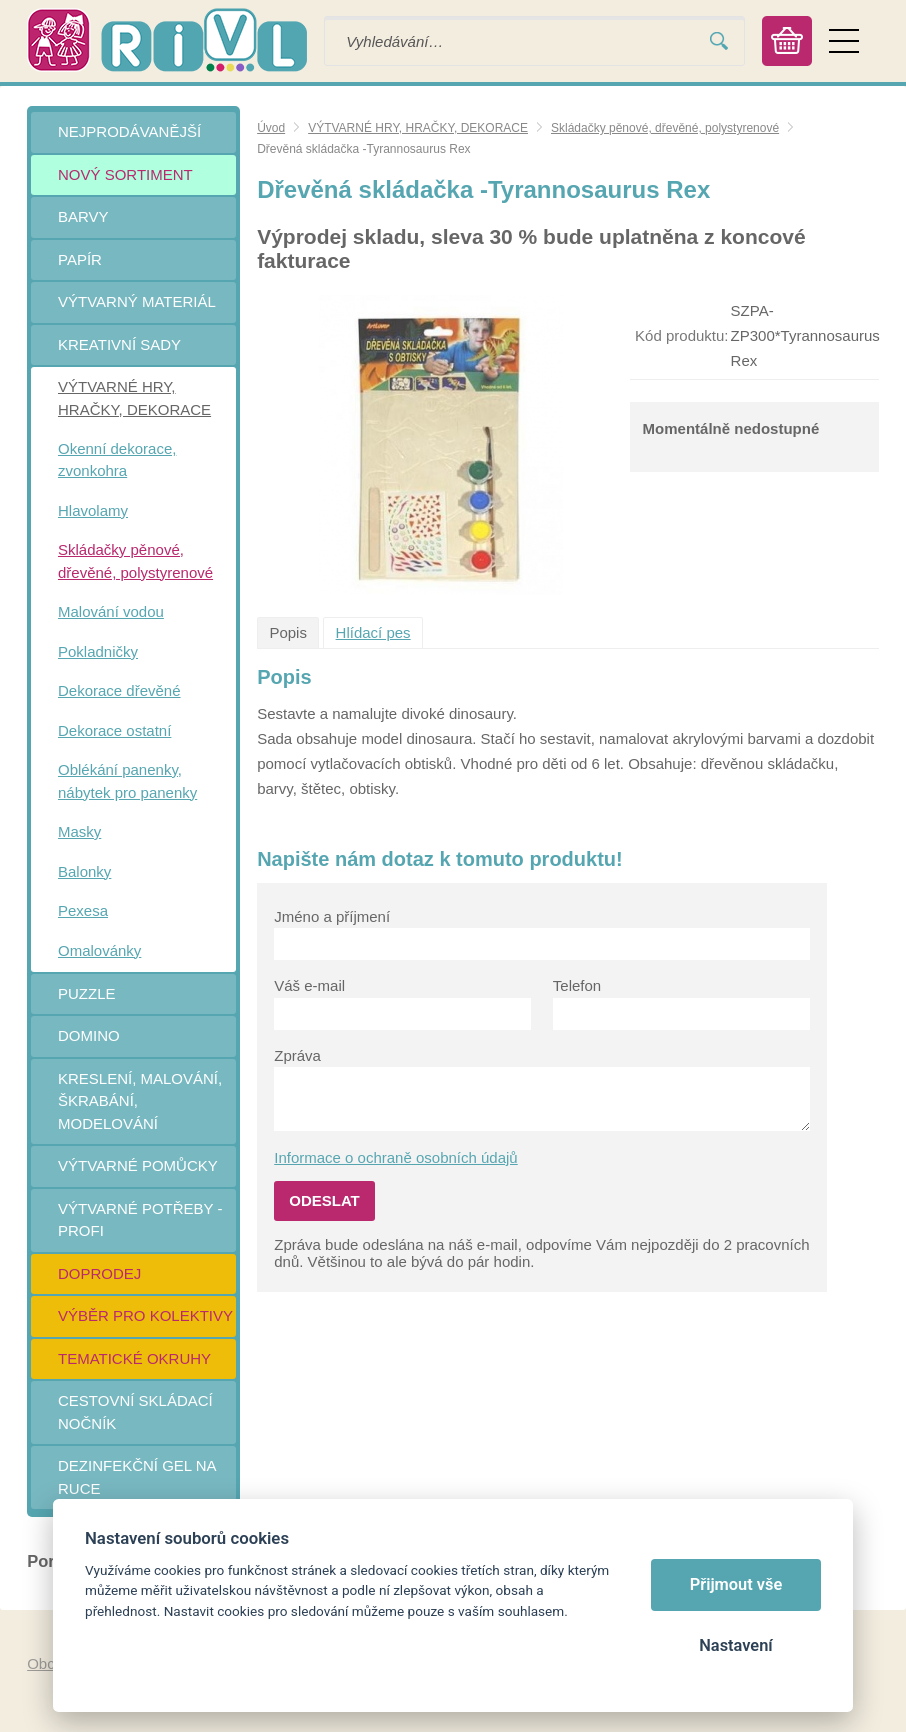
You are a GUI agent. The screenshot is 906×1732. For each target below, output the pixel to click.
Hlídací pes (373, 632)
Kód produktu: (681, 335)
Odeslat (324, 1200)
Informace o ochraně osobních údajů (396, 1157)
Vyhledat (719, 41)
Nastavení (735, 1645)
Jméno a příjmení (332, 916)
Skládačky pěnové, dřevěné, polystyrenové (665, 128)
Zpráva (297, 1055)
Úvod (271, 128)
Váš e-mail (309, 985)
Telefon (577, 985)
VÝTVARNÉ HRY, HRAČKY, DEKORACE (418, 128)
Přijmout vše (736, 1584)
